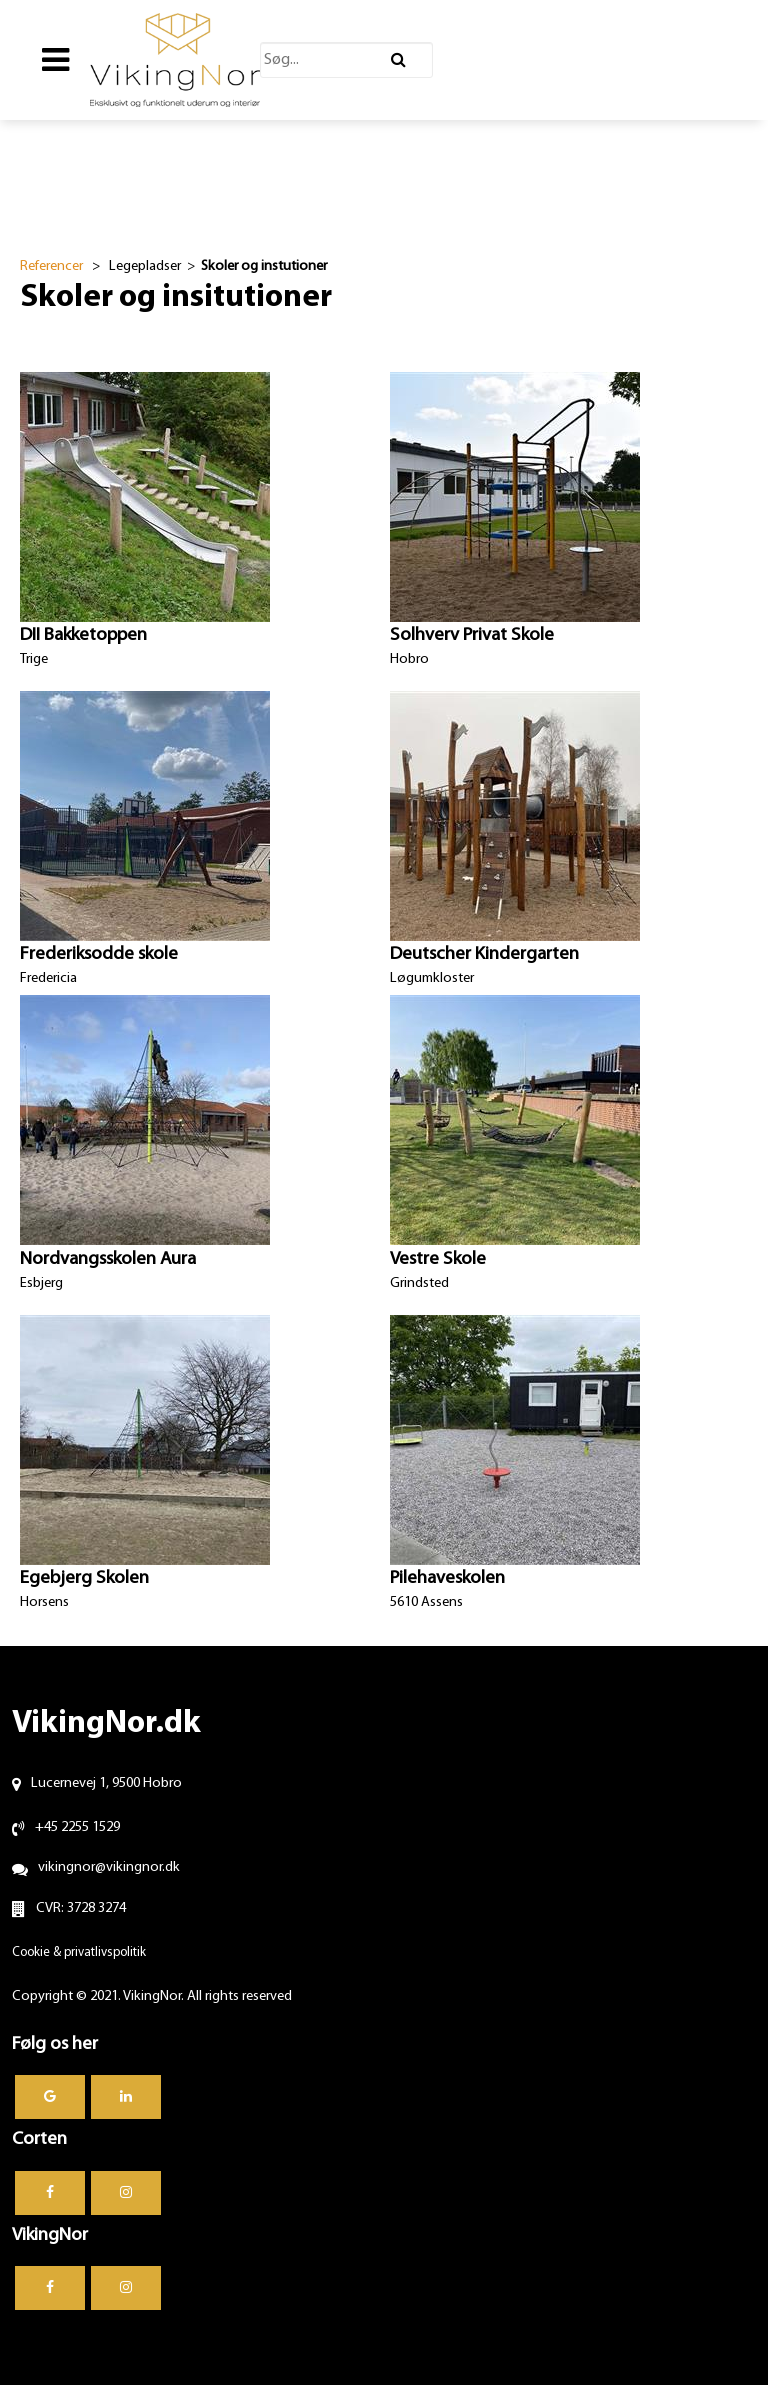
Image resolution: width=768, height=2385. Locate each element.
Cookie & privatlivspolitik (79, 1952)
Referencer (51, 266)
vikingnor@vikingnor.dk (109, 1867)
